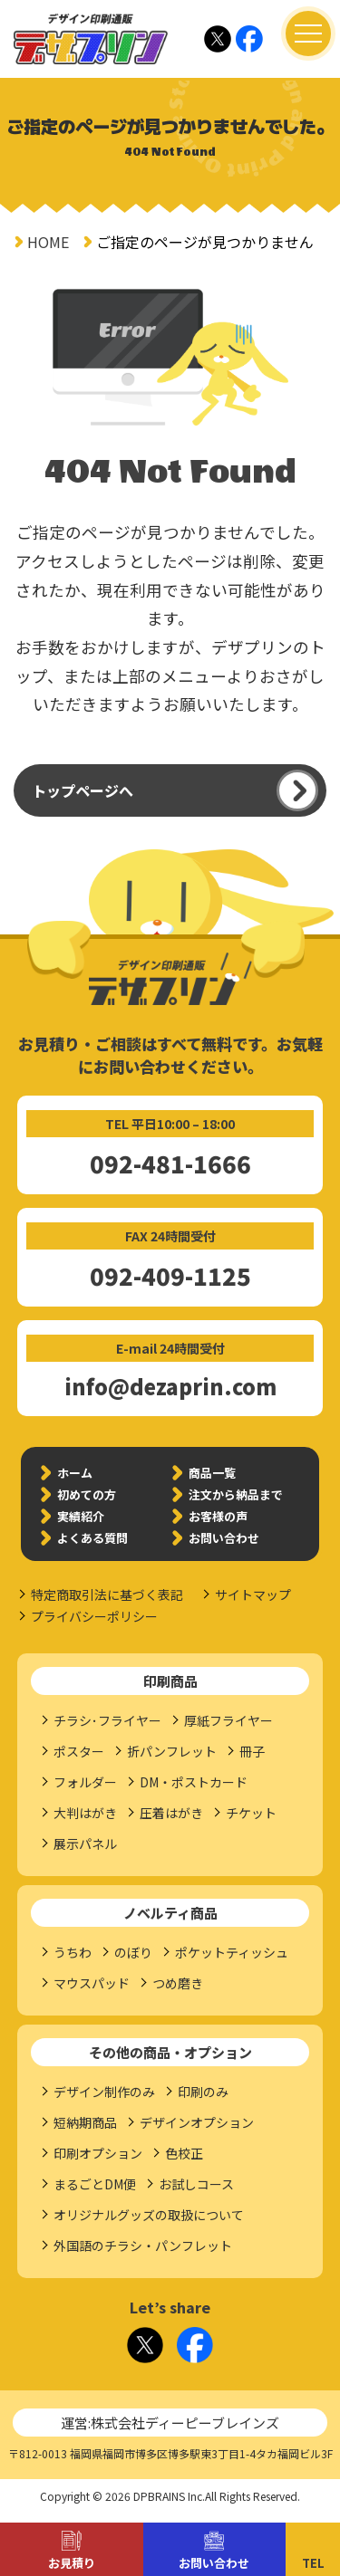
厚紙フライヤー (228, 1720)
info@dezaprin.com (170, 1386)
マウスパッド (91, 1983)
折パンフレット (172, 1751)
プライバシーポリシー (94, 1616)
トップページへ (82, 790)
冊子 (252, 1751)
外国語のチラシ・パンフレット (142, 2245)
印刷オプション (97, 2153)
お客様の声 (218, 1516)
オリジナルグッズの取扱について (148, 2215)
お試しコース (196, 2184)
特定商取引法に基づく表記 (107, 1594)
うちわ (72, 1952)
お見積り (71, 2562)
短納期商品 (85, 2122)
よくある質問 (92, 1538)
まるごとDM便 (94, 2184)
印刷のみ (203, 2092)
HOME (48, 242)
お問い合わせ (214, 2562)
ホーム (74, 1472)
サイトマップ (253, 1594)
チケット (251, 1813)
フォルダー (85, 1782)
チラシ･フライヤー (107, 1720)
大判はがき (85, 1813)
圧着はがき (171, 1813)
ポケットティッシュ (231, 1952)
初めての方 (86, 1494)
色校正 (184, 2153)
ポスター (78, 1751)
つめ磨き (177, 1983)
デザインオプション (197, 2122)
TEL (313, 2562)
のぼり (133, 1952)
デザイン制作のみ (104, 2092)
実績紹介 (80, 1516)
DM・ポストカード (194, 1782)
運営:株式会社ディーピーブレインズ (170, 2422)
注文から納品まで (236, 1494)
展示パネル (85, 1843)
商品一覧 (212, 1472)
